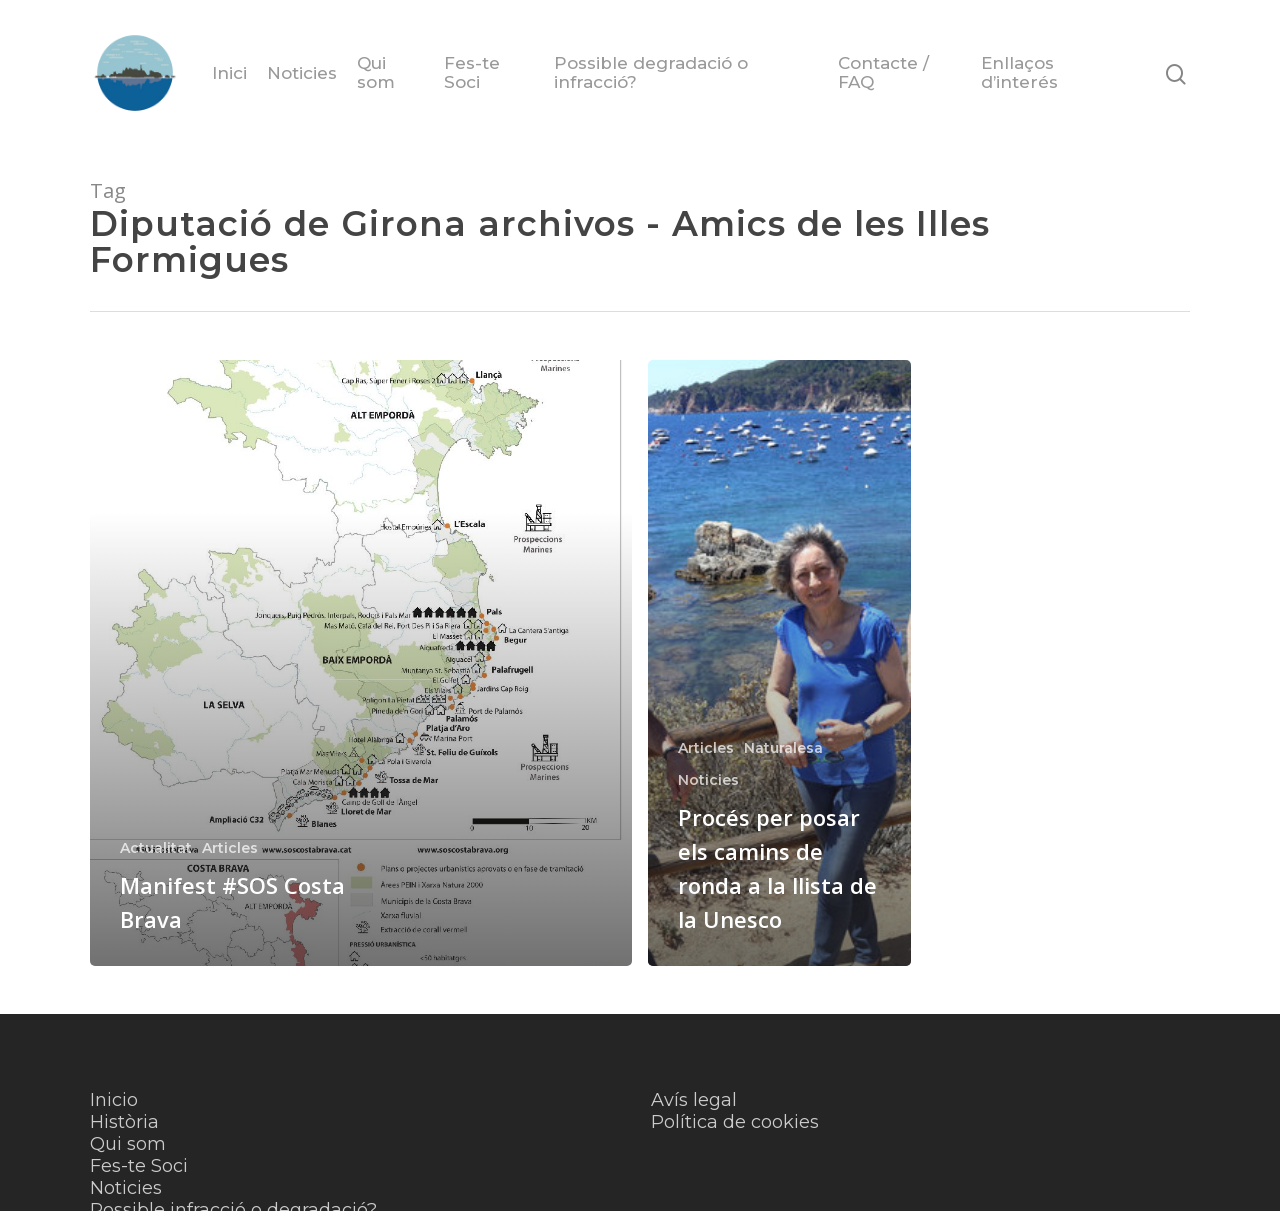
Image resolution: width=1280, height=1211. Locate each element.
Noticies (302, 73)
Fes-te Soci (472, 73)
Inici (229, 73)
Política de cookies (735, 1122)
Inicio (114, 1100)
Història (124, 1122)
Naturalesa (783, 748)
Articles (230, 848)
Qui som (376, 73)
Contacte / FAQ (883, 73)
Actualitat (156, 848)
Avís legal (694, 1100)
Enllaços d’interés (1019, 73)
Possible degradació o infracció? (651, 73)
